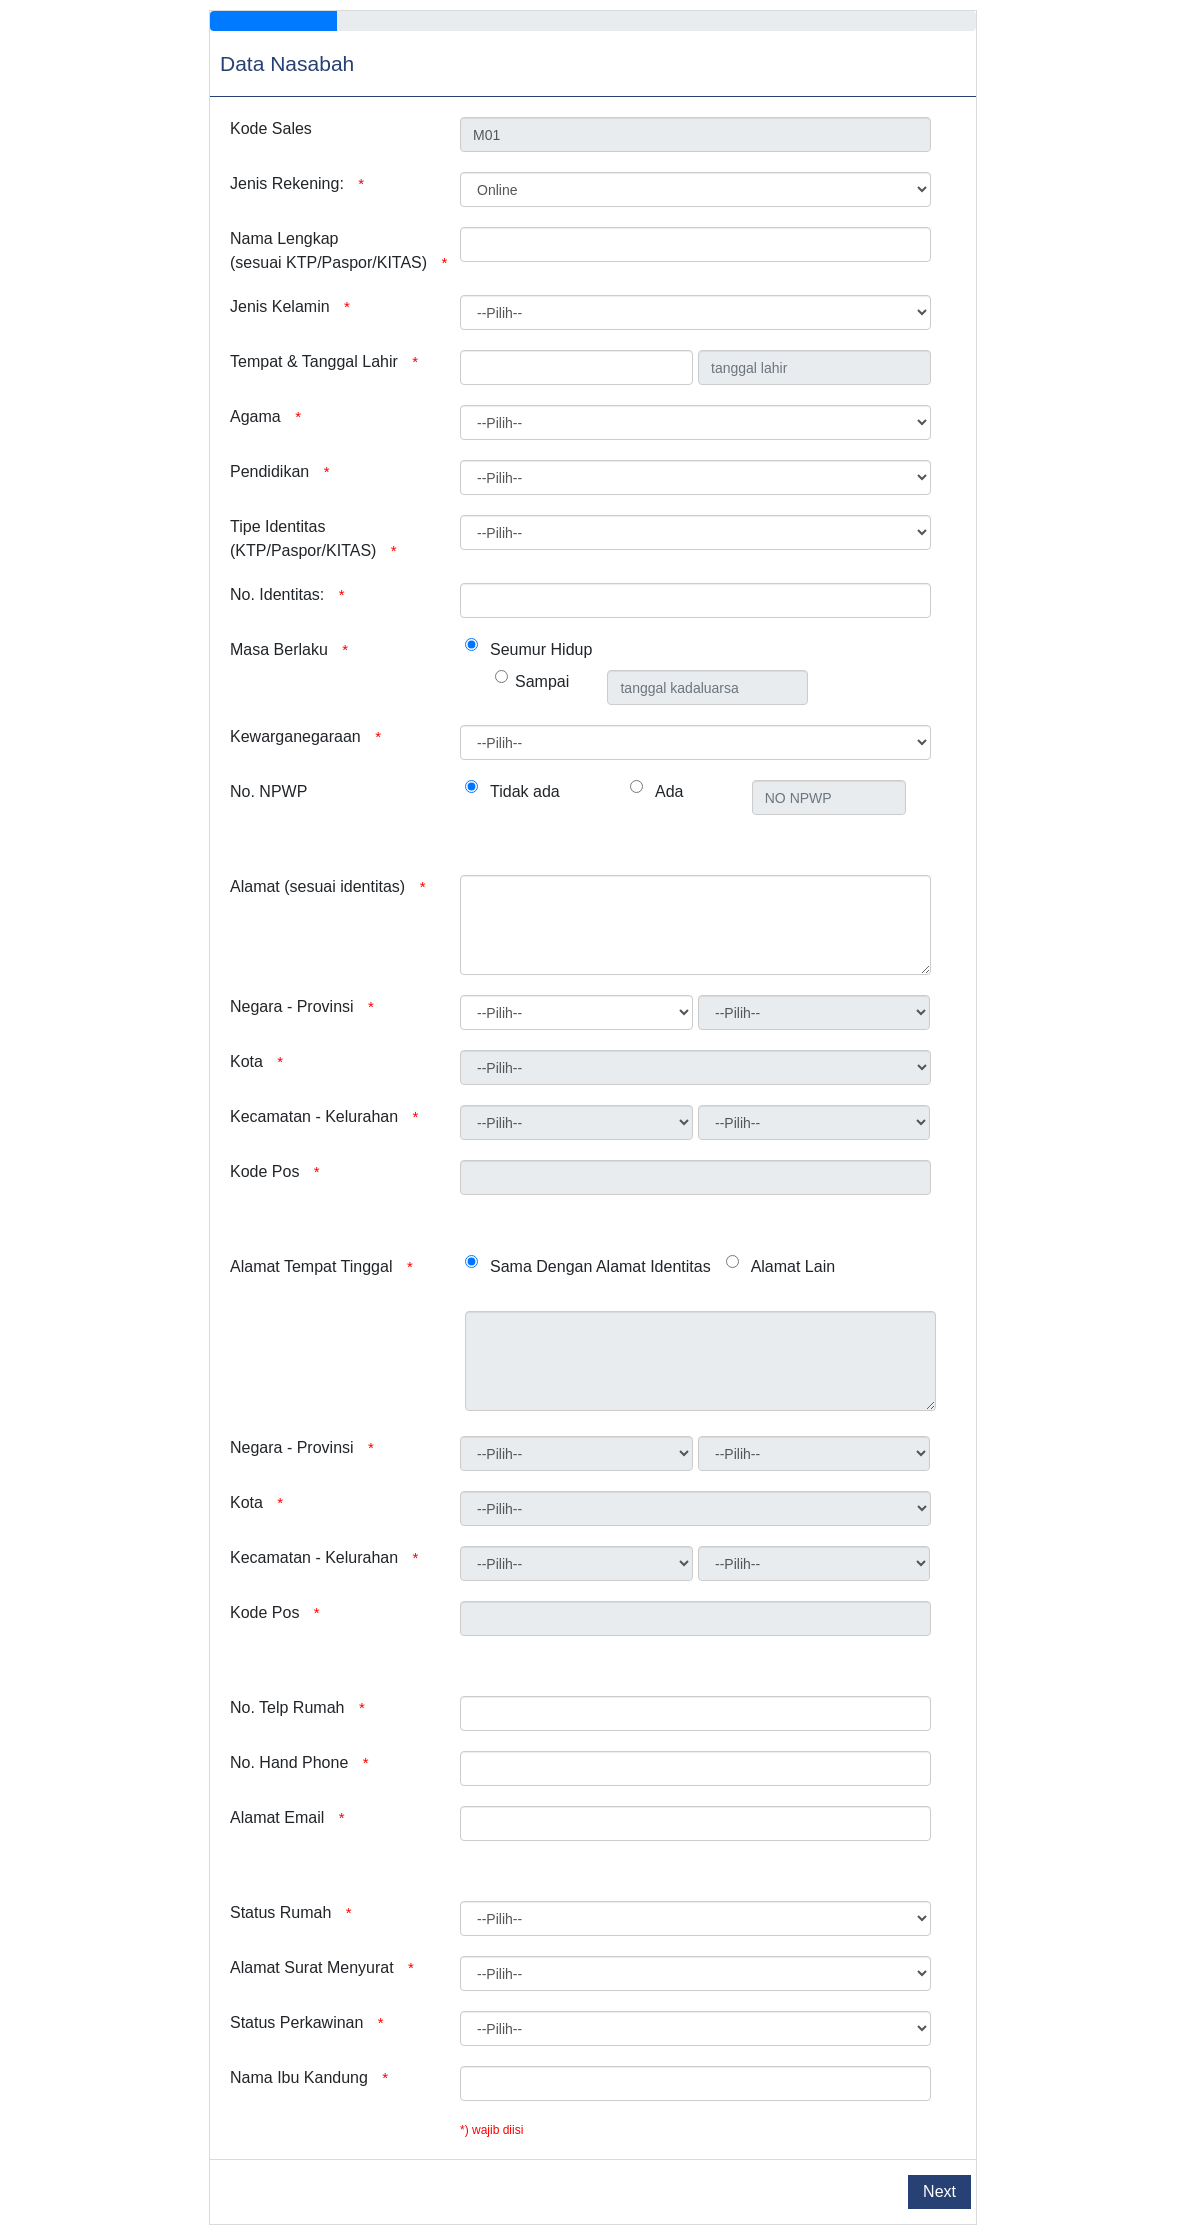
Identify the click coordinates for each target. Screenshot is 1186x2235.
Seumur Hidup (541, 649)
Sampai (542, 681)
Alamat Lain (793, 1266)
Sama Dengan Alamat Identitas (600, 1266)
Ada (669, 791)
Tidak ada (525, 791)
